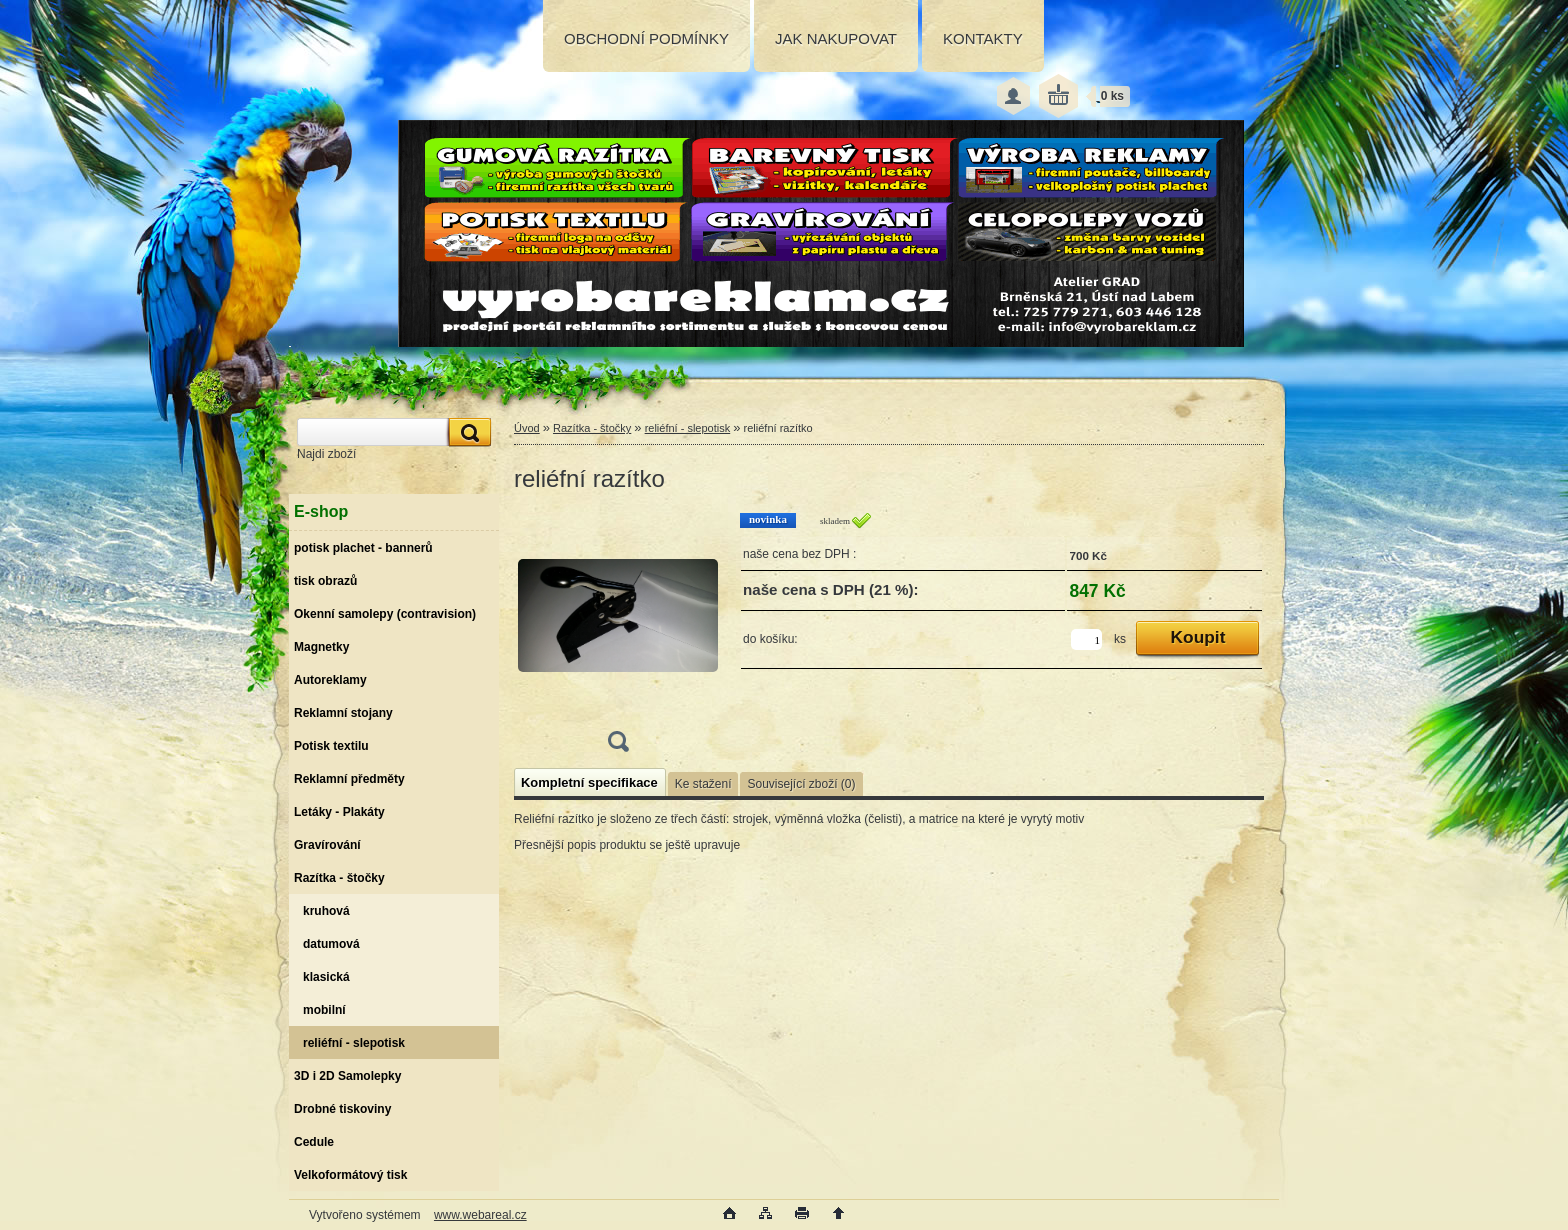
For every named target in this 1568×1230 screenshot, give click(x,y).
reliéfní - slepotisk (688, 428)
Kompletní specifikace (589, 782)
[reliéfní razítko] (618, 638)
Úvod (527, 428)
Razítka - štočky (592, 428)
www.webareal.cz (480, 1215)
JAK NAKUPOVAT (836, 38)
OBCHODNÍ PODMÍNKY (646, 38)
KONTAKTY (983, 38)
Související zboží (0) (801, 784)
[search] (467, 432)
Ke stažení (703, 784)
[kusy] (1086, 639)
